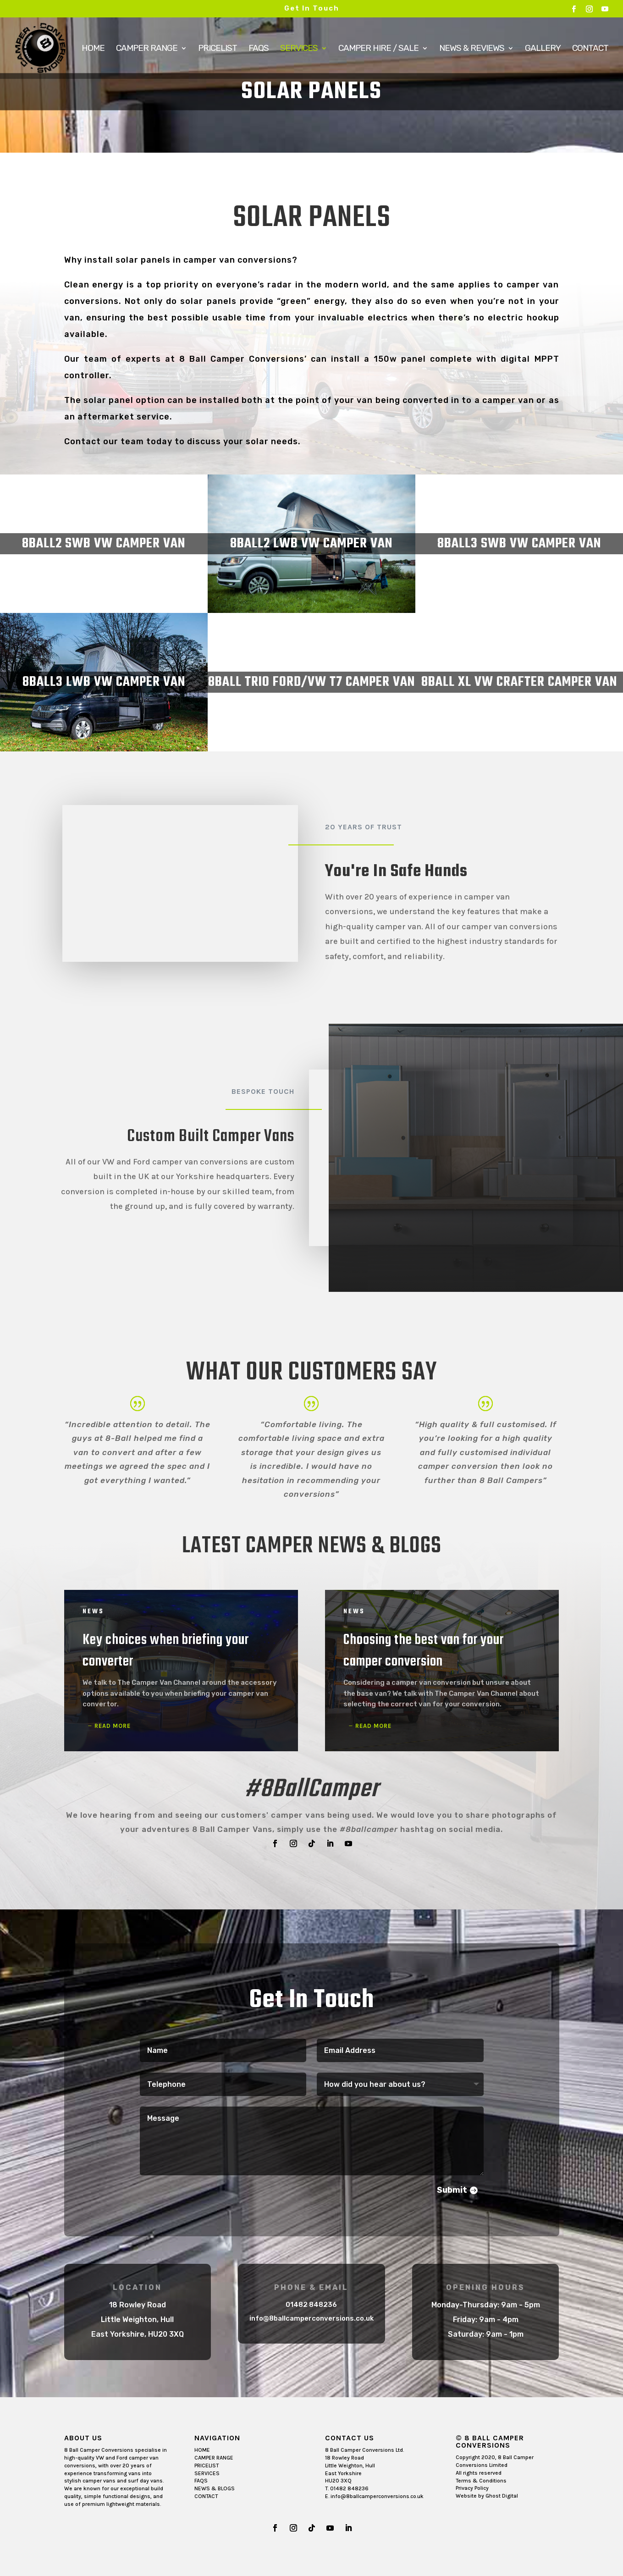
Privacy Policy (472, 2488)
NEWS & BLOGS (214, 2488)
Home (93, 49)
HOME (202, 2450)
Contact (590, 49)
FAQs (258, 49)
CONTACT (206, 2496)
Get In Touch (311, 8)
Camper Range (146, 49)
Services (299, 49)
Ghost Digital (501, 2496)
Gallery (543, 49)
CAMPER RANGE (213, 2458)
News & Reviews (471, 49)
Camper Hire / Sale (378, 49)
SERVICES (207, 2473)
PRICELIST (206, 2465)
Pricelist (217, 49)
